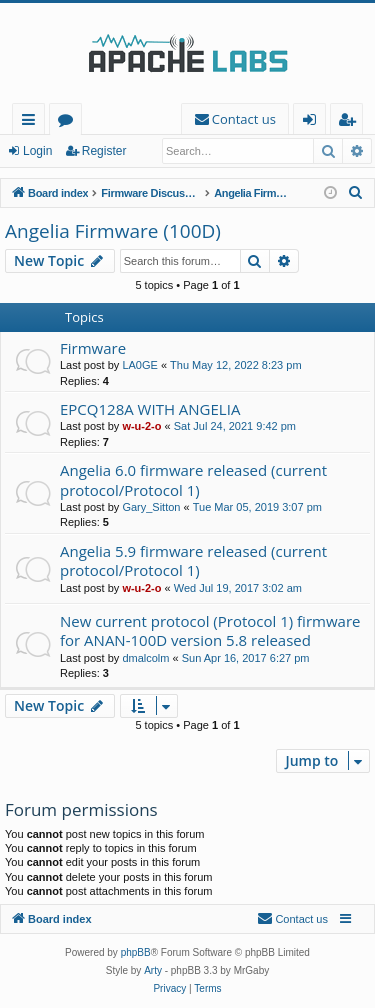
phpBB (136, 952)
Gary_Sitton (151, 507)
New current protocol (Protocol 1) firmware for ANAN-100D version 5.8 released (210, 630)
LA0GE (139, 365)
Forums (69, 122)
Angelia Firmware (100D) (113, 231)
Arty (153, 970)
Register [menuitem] (351, 122)
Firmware (93, 348)
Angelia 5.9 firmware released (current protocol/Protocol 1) (193, 560)
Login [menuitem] (313, 122)
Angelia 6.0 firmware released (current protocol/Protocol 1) (193, 479)
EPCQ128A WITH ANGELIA (150, 409)
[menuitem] (235, 119)
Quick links (32, 122)
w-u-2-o (141, 426)
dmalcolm (145, 658)
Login (37, 151)
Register (104, 151)
